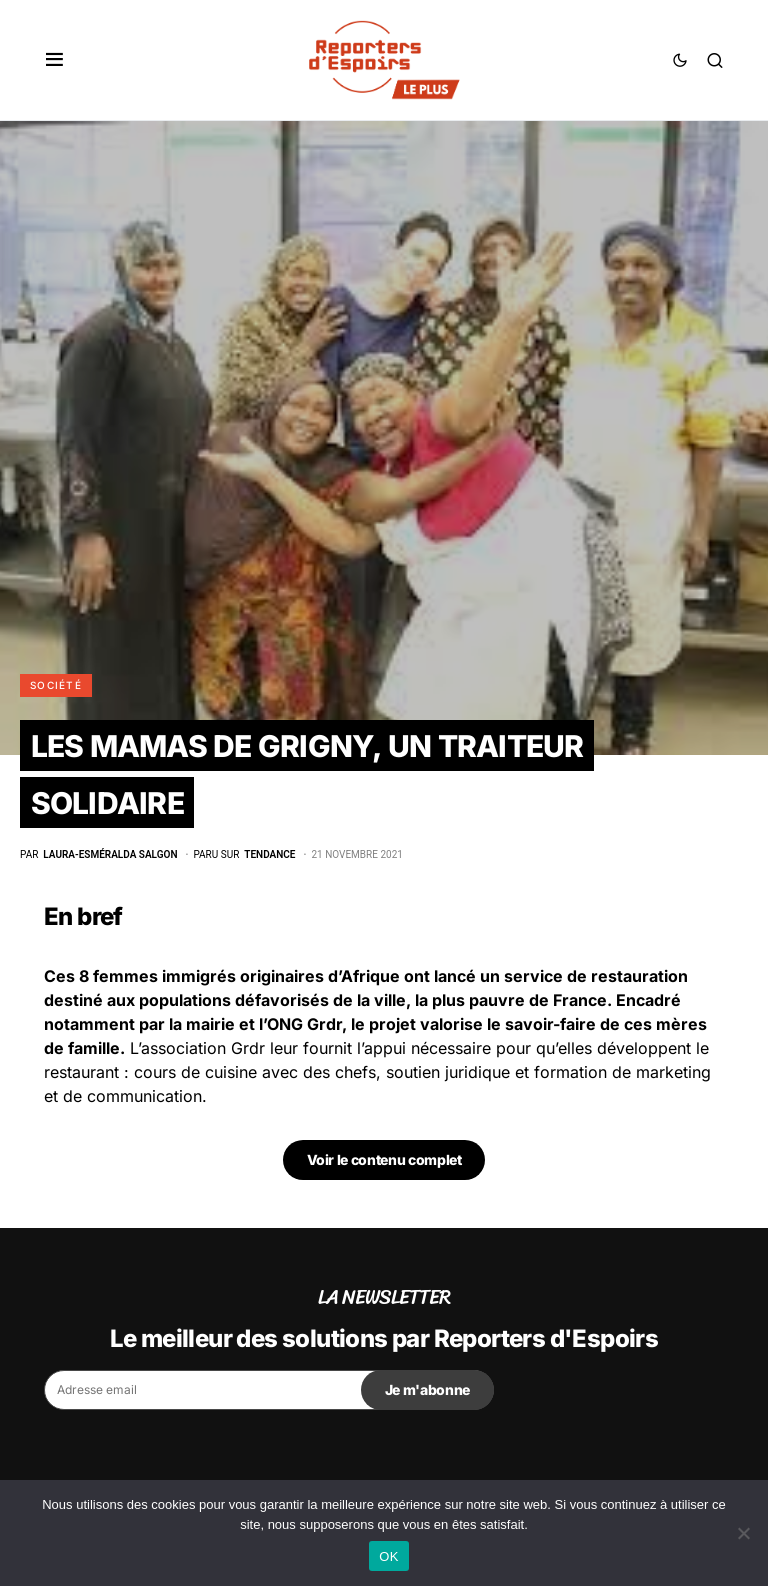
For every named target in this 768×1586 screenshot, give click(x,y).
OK (388, 1556)
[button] (54, 60)
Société (56, 685)
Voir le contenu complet (384, 1159)
